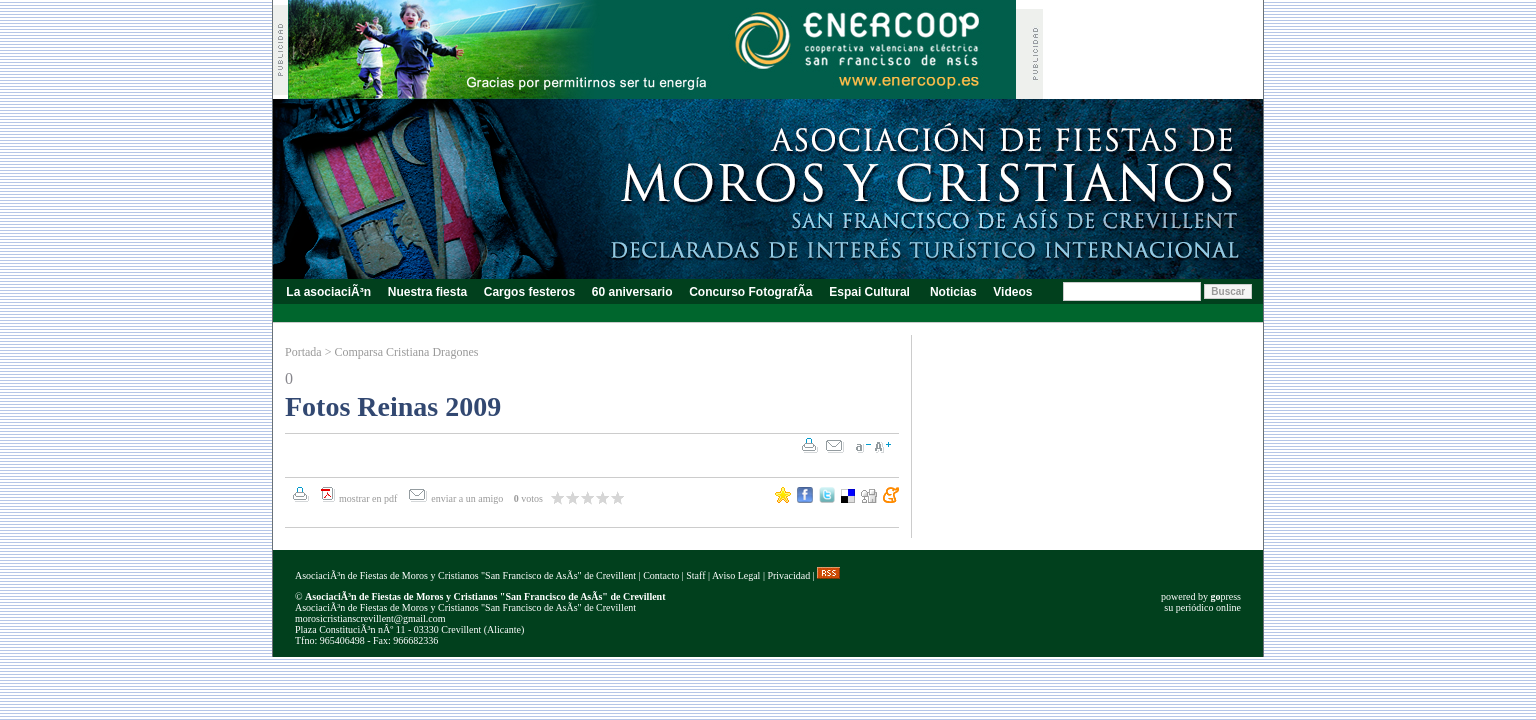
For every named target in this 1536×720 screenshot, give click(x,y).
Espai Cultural (871, 292)
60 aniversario (631, 292)
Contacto (661, 575)
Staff (695, 575)
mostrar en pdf (368, 498)
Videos (1013, 292)
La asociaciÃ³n (328, 292)
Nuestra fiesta (427, 292)
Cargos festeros (529, 292)
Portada (303, 352)
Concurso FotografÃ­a (751, 292)
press (1225, 596)
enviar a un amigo (468, 498)
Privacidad (788, 575)
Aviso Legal (736, 575)
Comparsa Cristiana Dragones (406, 352)
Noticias (953, 292)
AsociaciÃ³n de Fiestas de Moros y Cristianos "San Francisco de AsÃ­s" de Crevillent (465, 575)
